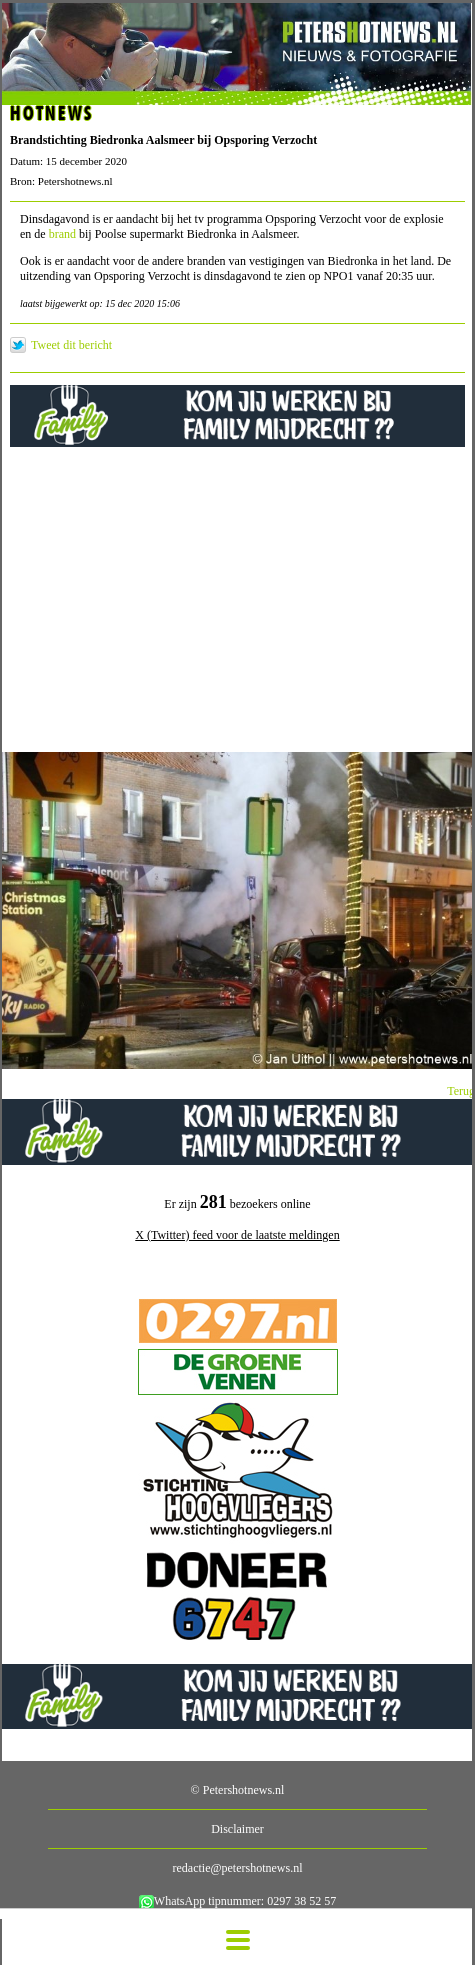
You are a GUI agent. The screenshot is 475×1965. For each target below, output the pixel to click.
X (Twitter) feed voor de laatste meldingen (237, 1235)
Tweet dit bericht (71, 345)
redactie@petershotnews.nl (237, 1868)
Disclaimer (237, 1829)
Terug (461, 1091)
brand (64, 234)
